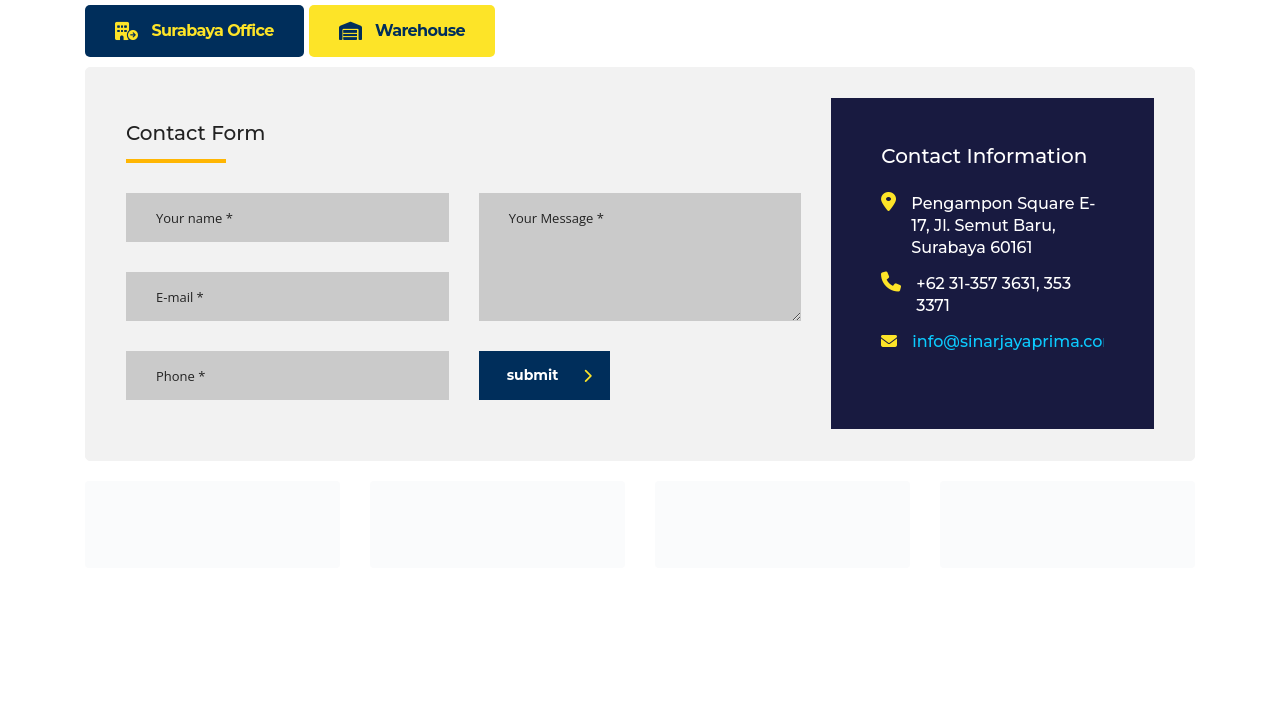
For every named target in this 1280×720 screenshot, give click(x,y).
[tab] (194, 31)
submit (550, 375)
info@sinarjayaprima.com (1015, 341)
